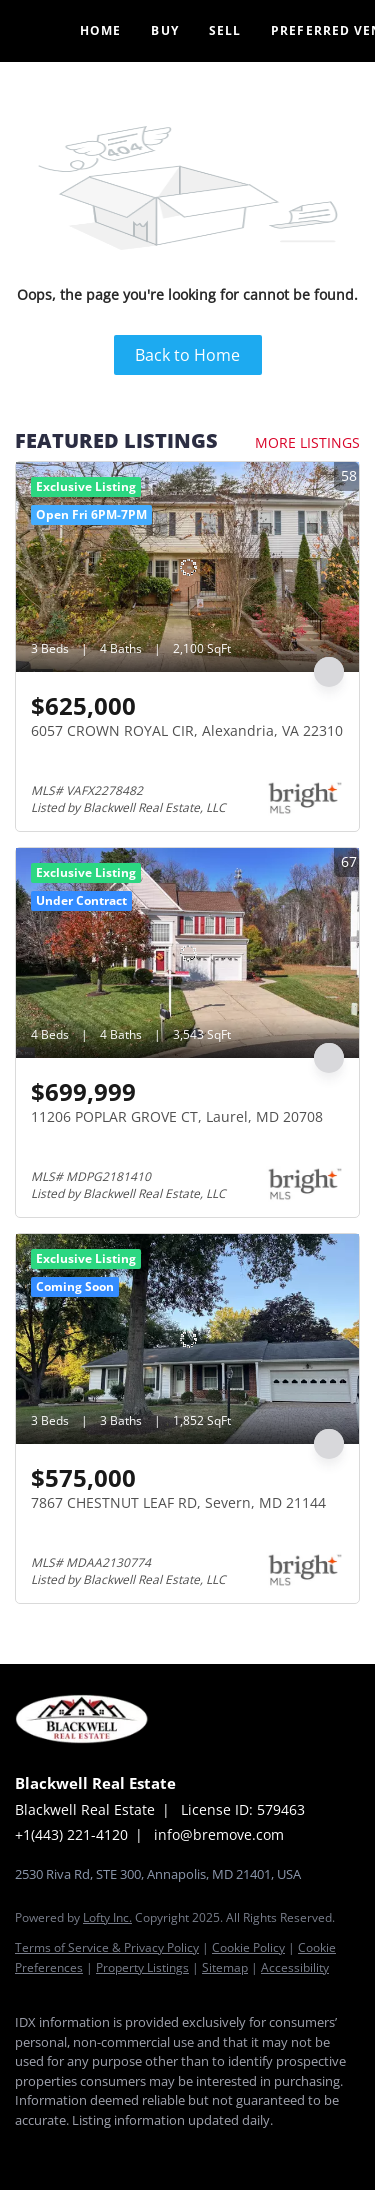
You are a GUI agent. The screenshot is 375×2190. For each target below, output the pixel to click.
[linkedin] (65, 2150)
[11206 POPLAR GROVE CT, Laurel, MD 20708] (187, 953)
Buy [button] (164, 30)
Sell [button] (225, 30)
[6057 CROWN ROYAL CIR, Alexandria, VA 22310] (187, 567)
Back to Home (187, 355)
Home (100, 30)
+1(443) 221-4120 (71, 1834)
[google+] (185, 2150)
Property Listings (142, 1967)
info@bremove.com (219, 1834)
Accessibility (295, 1967)
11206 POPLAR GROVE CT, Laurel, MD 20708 (177, 1116)
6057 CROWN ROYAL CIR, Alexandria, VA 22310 (187, 730)
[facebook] (25, 2150)
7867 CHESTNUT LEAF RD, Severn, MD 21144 (178, 1502)
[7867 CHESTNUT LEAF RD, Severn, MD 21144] (187, 1339)
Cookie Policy (248, 1947)
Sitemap (225, 1967)
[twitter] (105, 2150)
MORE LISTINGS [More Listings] (307, 442)
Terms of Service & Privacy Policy (107, 1947)
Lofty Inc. (107, 1917)
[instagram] (145, 2150)
